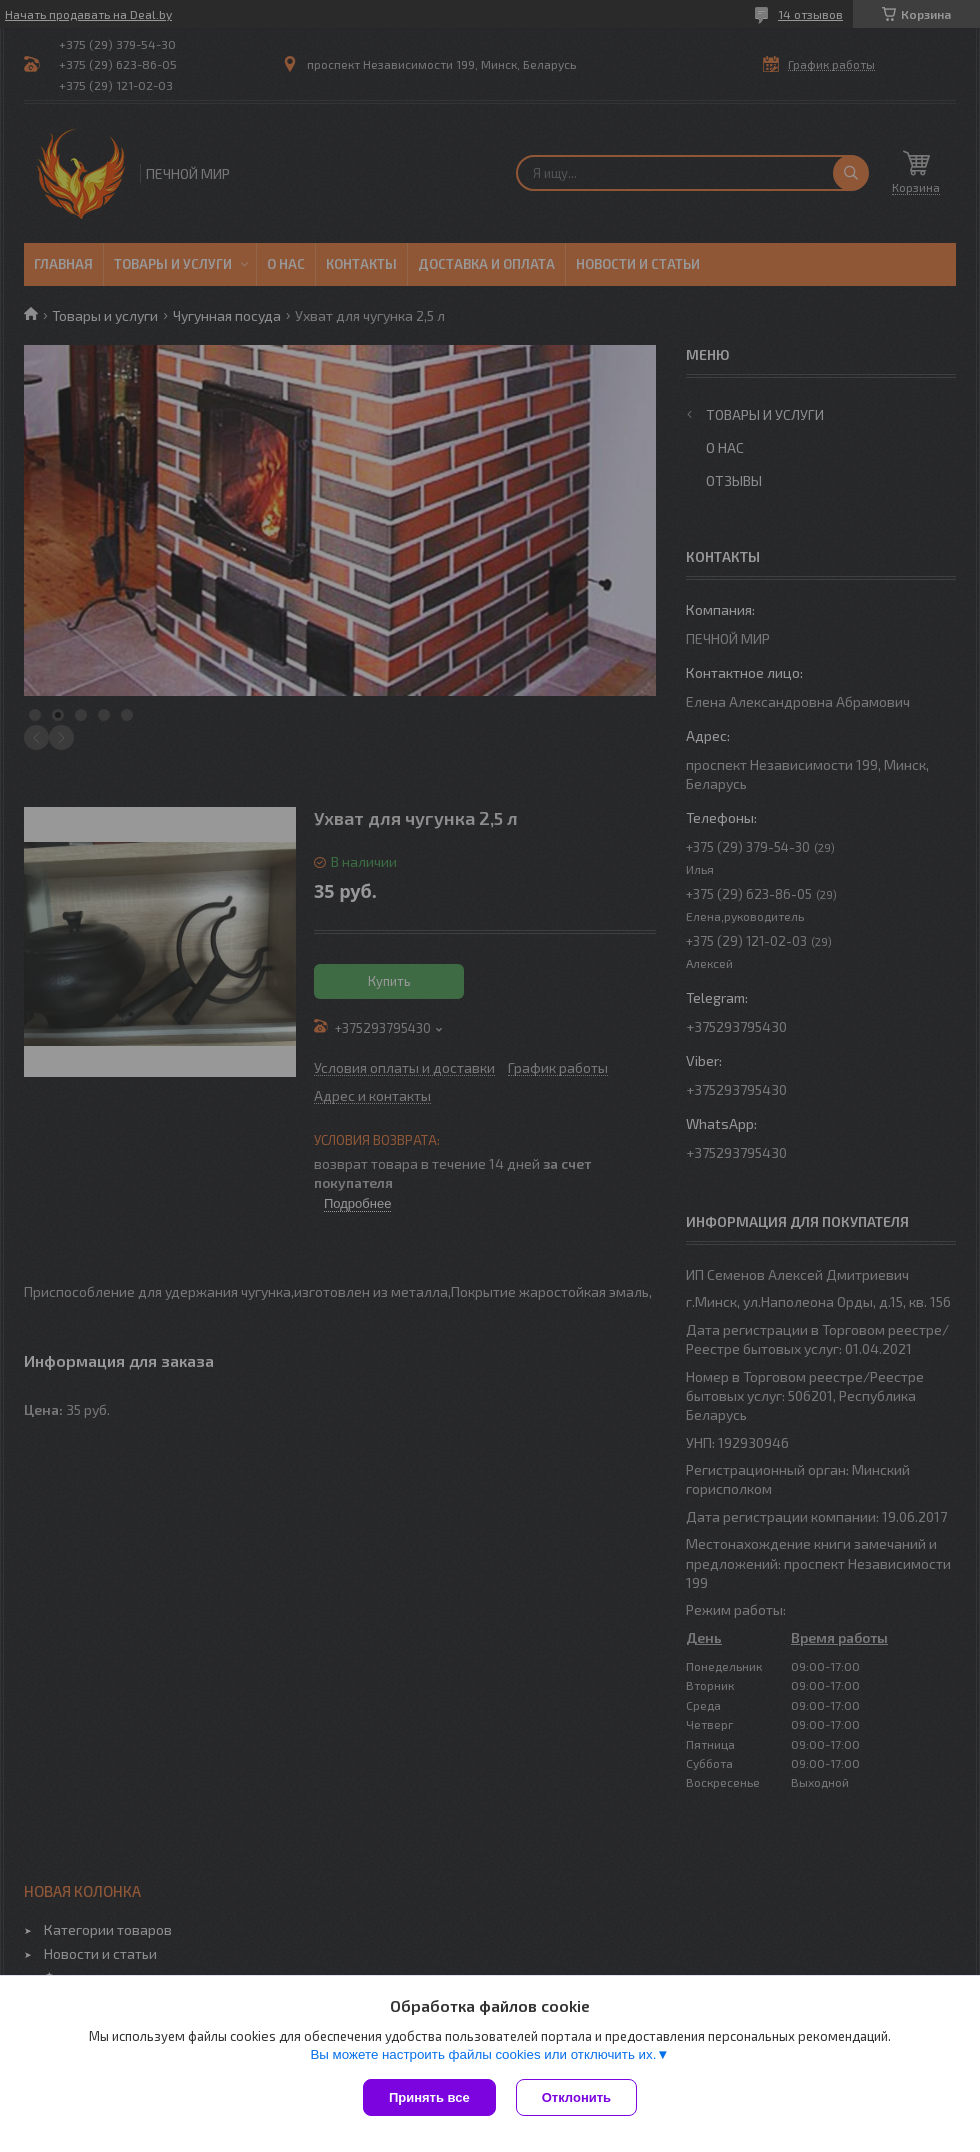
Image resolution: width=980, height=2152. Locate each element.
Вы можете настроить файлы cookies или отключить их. (483, 2054)
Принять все (429, 2097)
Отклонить (576, 2097)
